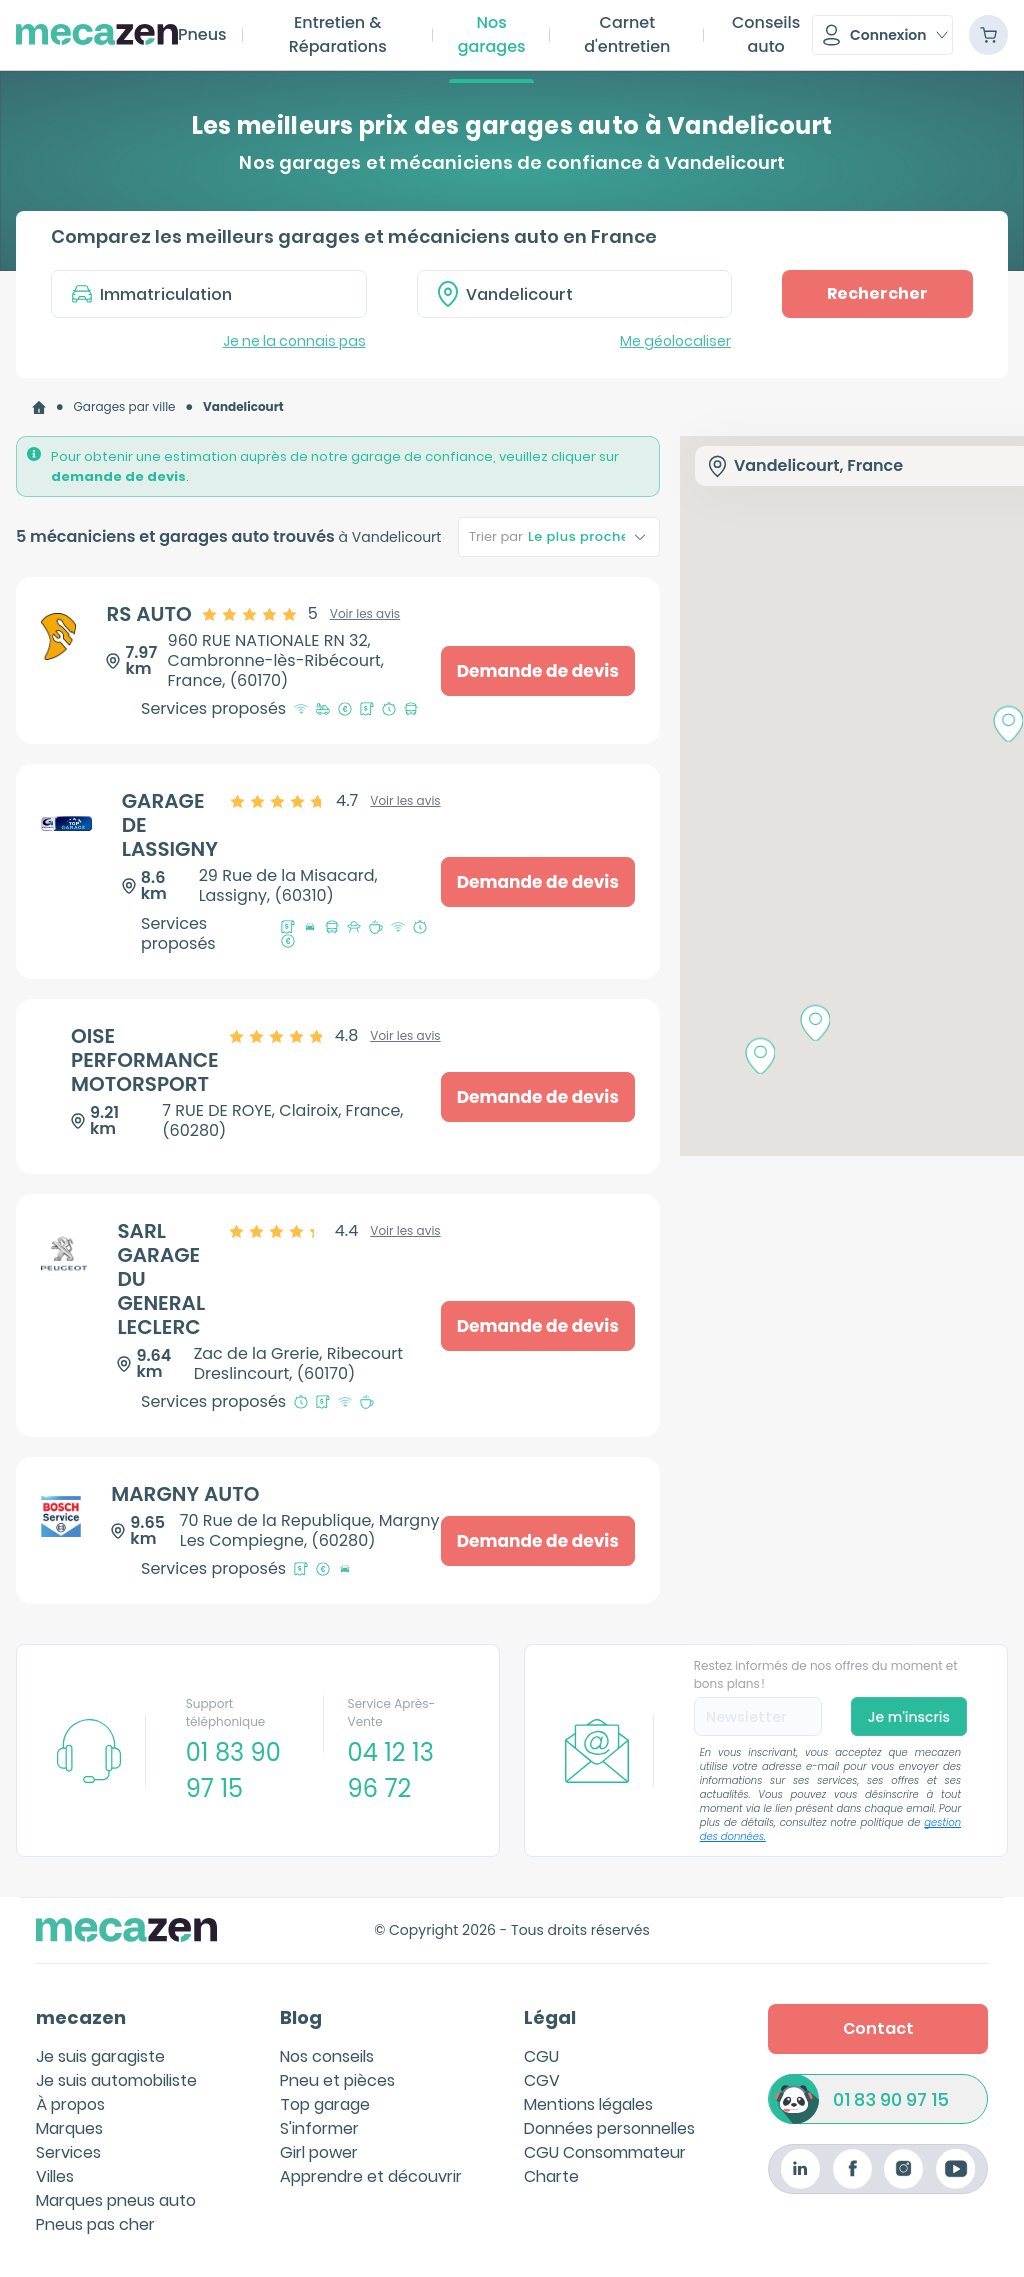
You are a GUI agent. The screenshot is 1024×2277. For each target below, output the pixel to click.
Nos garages (492, 34)
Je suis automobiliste (116, 2080)
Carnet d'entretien (627, 34)
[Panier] (988, 35)
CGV (542, 2080)
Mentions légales (588, 2104)
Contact (878, 2028)
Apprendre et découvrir (371, 2176)
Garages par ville (125, 406)
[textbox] (589, 294)
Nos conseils (327, 2056)
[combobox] (575, 294)
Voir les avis (365, 614)
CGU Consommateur (605, 2152)
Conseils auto (766, 34)
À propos (70, 2104)
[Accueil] (39, 407)
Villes (55, 2176)
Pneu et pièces (337, 2080)
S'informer (319, 2128)
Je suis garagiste (100, 2056)
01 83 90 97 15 (891, 2099)
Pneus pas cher (95, 2224)
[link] (39, 407)
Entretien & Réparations (338, 34)
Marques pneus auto (116, 2200)
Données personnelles (609, 2128)
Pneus (202, 34)
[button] (882, 35)
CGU (541, 2056)
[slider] (261, 614)
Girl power (319, 2152)
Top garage (325, 2104)
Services (68, 2152)
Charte (551, 2176)
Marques (69, 2128)
